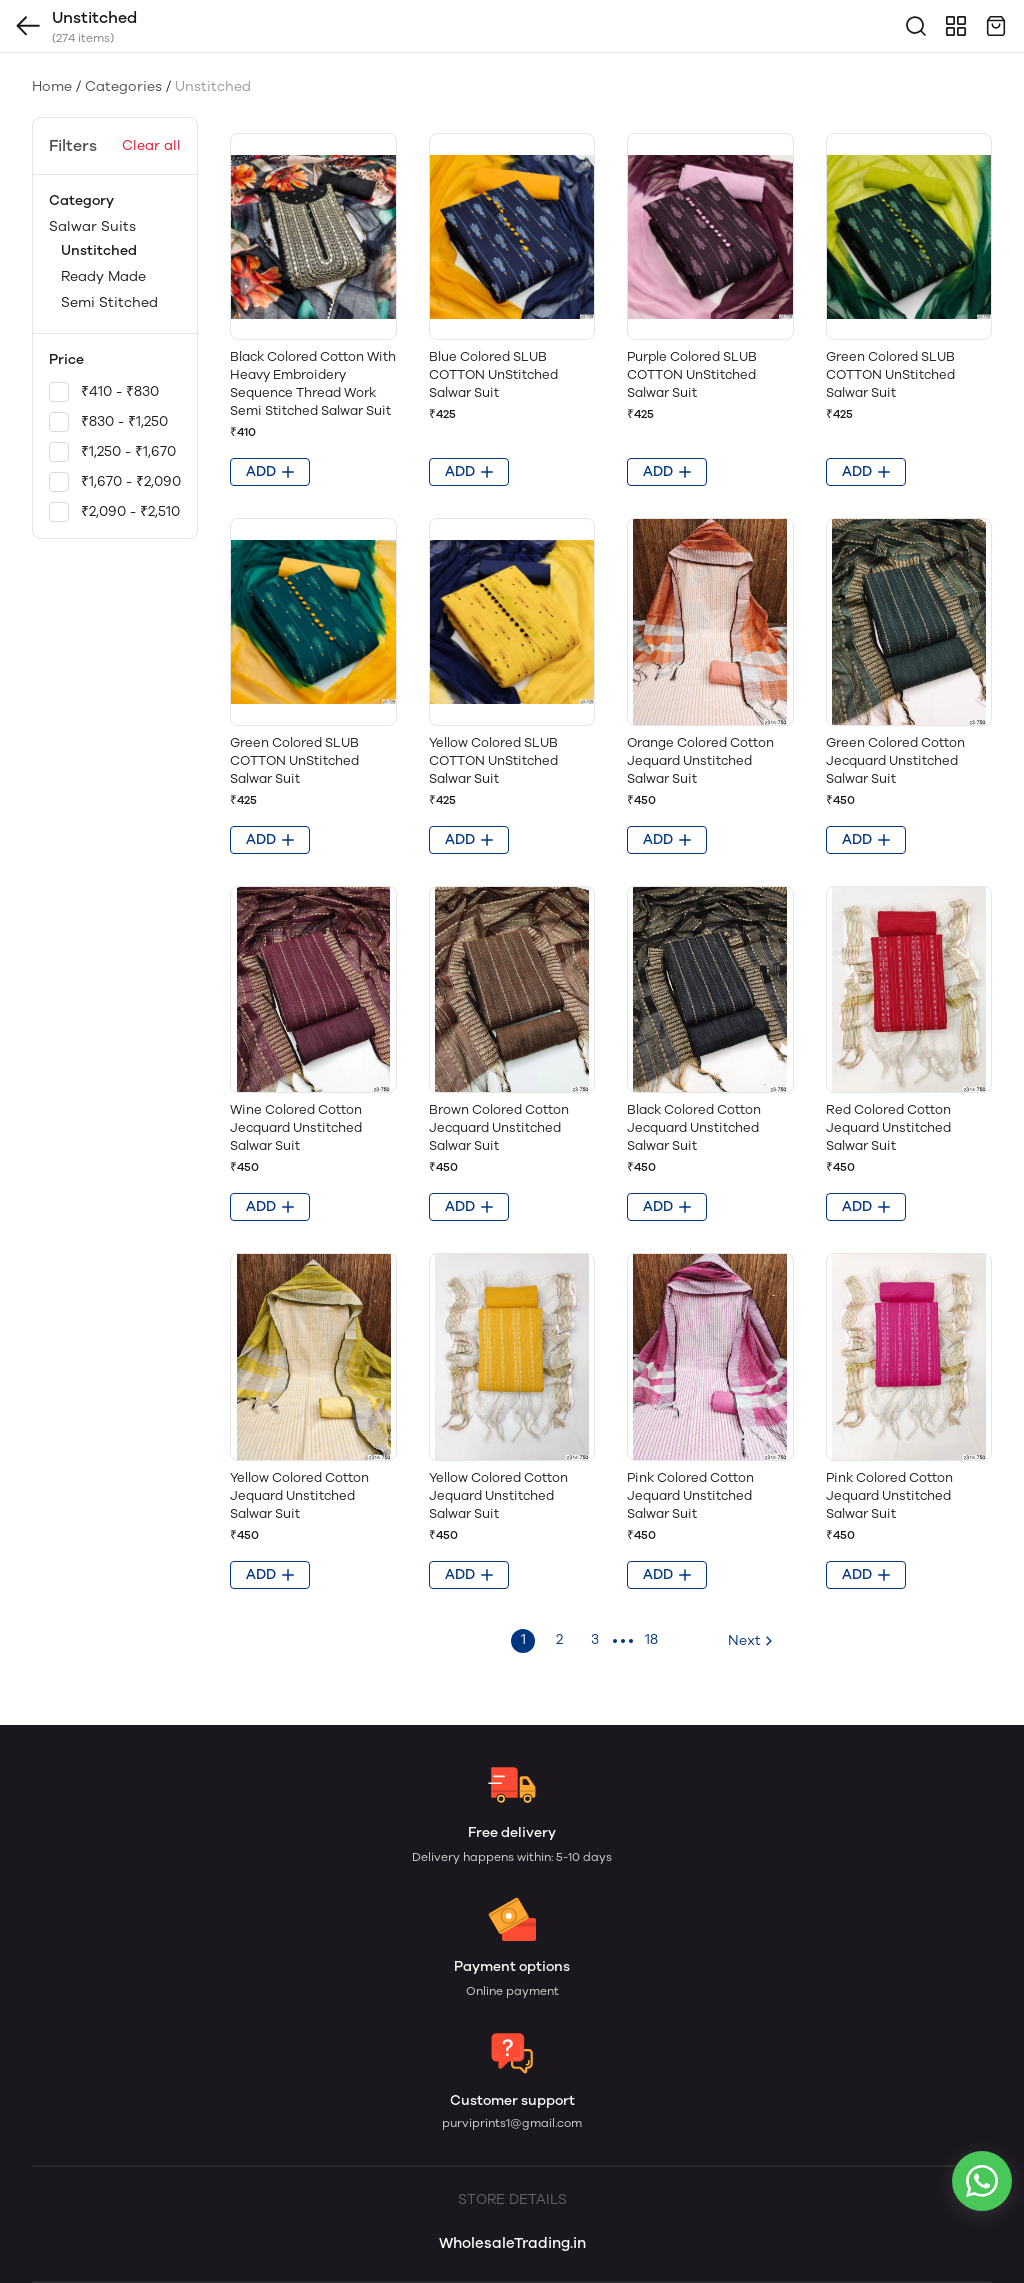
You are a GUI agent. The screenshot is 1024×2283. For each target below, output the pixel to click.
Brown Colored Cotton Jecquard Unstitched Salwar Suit (499, 1127)
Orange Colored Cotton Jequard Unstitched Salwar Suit (700, 760)
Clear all (151, 145)
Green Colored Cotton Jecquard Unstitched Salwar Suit (895, 760)
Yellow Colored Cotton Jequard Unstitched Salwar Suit (299, 1495)
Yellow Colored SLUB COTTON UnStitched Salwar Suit (493, 760)
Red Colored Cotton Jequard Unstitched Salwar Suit (888, 1127)
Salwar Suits (115, 266)
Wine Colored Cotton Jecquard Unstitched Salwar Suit (296, 1127)
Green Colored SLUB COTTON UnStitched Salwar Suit (890, 374)
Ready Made (103, 276)
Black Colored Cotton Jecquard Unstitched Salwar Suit (694, 1127)
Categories (123, 86)
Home (52, 86)
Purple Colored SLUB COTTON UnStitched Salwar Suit (692, 374)
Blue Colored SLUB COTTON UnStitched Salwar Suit (493, 374)
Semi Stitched (109, 302)
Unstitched (99, 250)
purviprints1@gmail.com (512, 2123)
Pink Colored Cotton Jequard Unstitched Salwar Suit (690, 1495)
